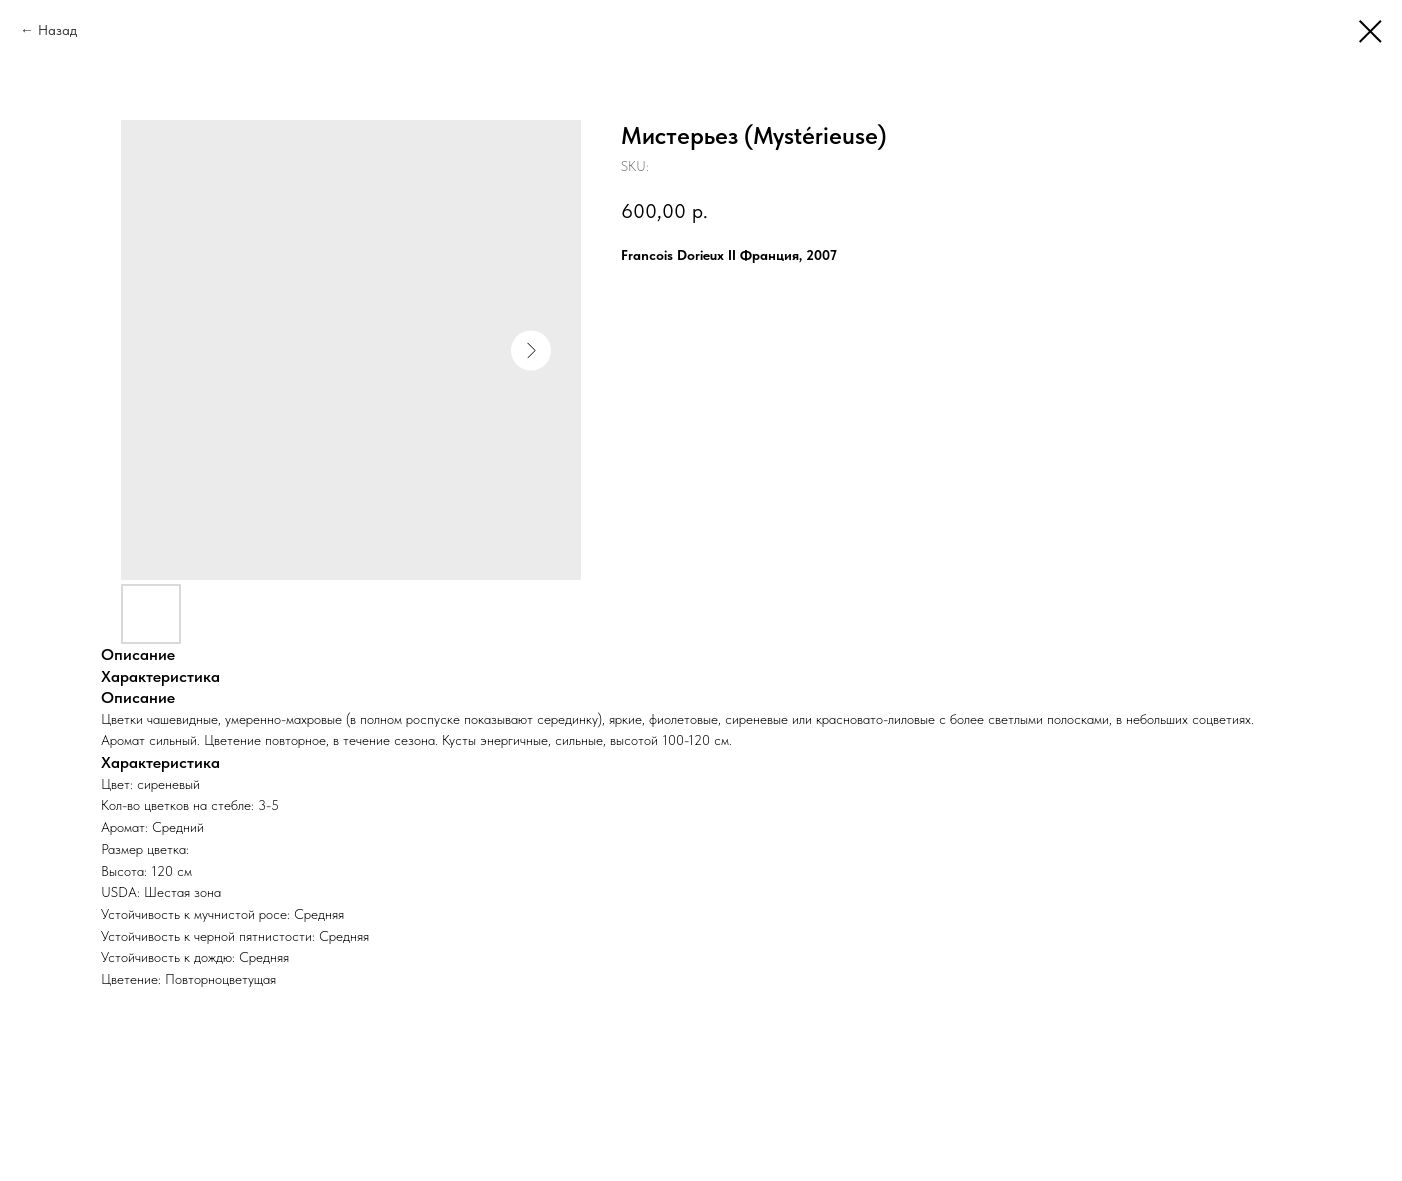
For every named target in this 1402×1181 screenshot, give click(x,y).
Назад (57, 30)
